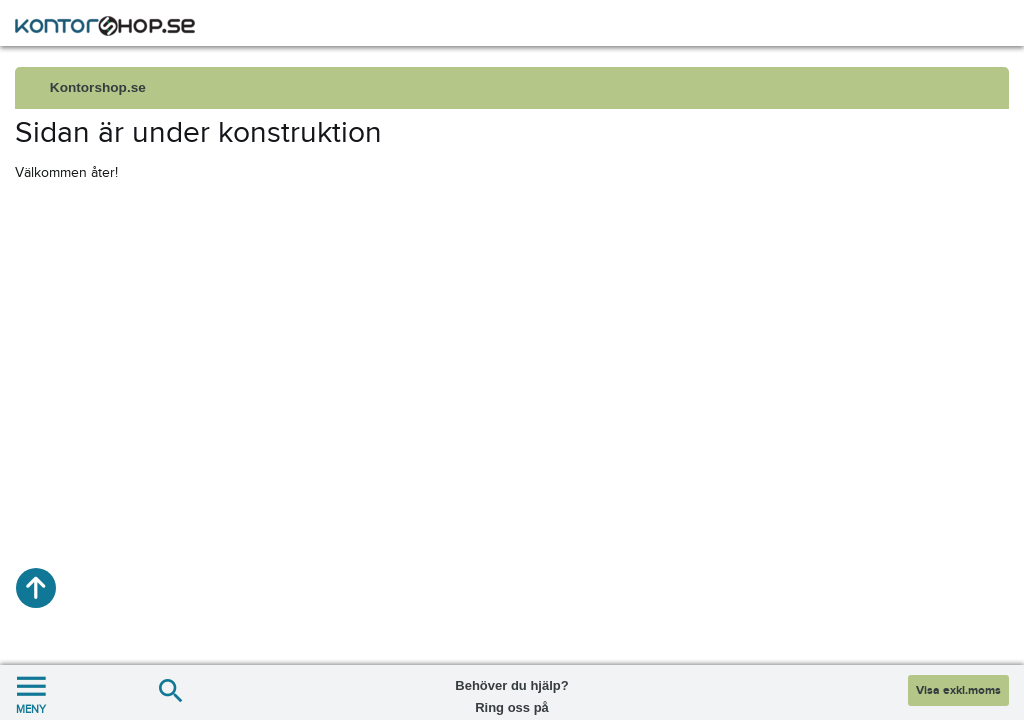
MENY (31, 692)
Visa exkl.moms (958, 690)
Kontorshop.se (98, 87)
